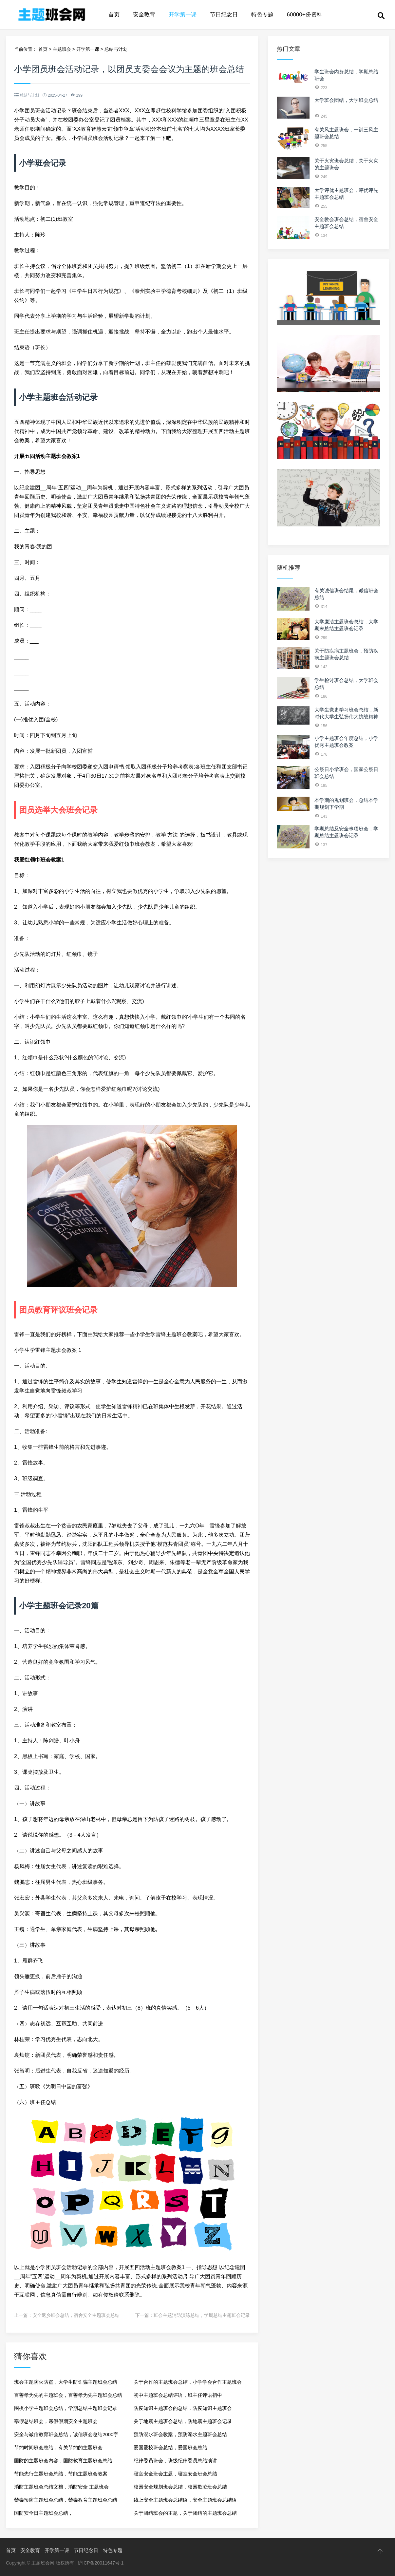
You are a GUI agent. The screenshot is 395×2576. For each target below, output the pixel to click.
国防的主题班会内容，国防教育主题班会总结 (63, 2460)
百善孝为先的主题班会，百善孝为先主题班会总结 (68, 2395)
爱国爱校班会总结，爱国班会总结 (170, 2447)
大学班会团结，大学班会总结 (346, 100)
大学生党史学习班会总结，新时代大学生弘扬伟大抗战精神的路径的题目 (346, 716)
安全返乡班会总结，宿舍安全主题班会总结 (76, 2315)
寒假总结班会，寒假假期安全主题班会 (56, 2421)
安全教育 (144, 14)
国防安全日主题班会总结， (43, 2513)
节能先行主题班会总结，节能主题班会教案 (60, 2473)
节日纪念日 (224, 14)
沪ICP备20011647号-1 (100, 2563)
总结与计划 (115, 49)
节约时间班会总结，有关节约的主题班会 (58, 2447)
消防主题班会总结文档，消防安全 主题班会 (61, 2487)
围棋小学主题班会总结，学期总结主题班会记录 (65, 2408)
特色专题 (262, 14)
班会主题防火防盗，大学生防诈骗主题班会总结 (65, 2382)
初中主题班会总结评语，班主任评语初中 (178, 2395)
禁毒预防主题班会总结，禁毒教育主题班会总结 (65, 2500)
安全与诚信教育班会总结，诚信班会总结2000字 (66, 2434)
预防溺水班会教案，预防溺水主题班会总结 (180, 2434)
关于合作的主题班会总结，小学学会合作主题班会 (188, 2382)
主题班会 (62, 49)
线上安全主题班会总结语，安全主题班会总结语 (185, 2500)
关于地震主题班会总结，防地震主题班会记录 (183, 2421)
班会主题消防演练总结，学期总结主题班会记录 (202, 2315)
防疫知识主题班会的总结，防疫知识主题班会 (183, 2408)
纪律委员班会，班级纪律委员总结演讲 (175, 2460)
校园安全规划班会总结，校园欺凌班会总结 (180, 2487)
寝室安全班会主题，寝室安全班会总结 (175, 2473)
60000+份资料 (304, 14)
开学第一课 (183, 14)
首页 (114, 14)
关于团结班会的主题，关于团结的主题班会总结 (185, 2513)
